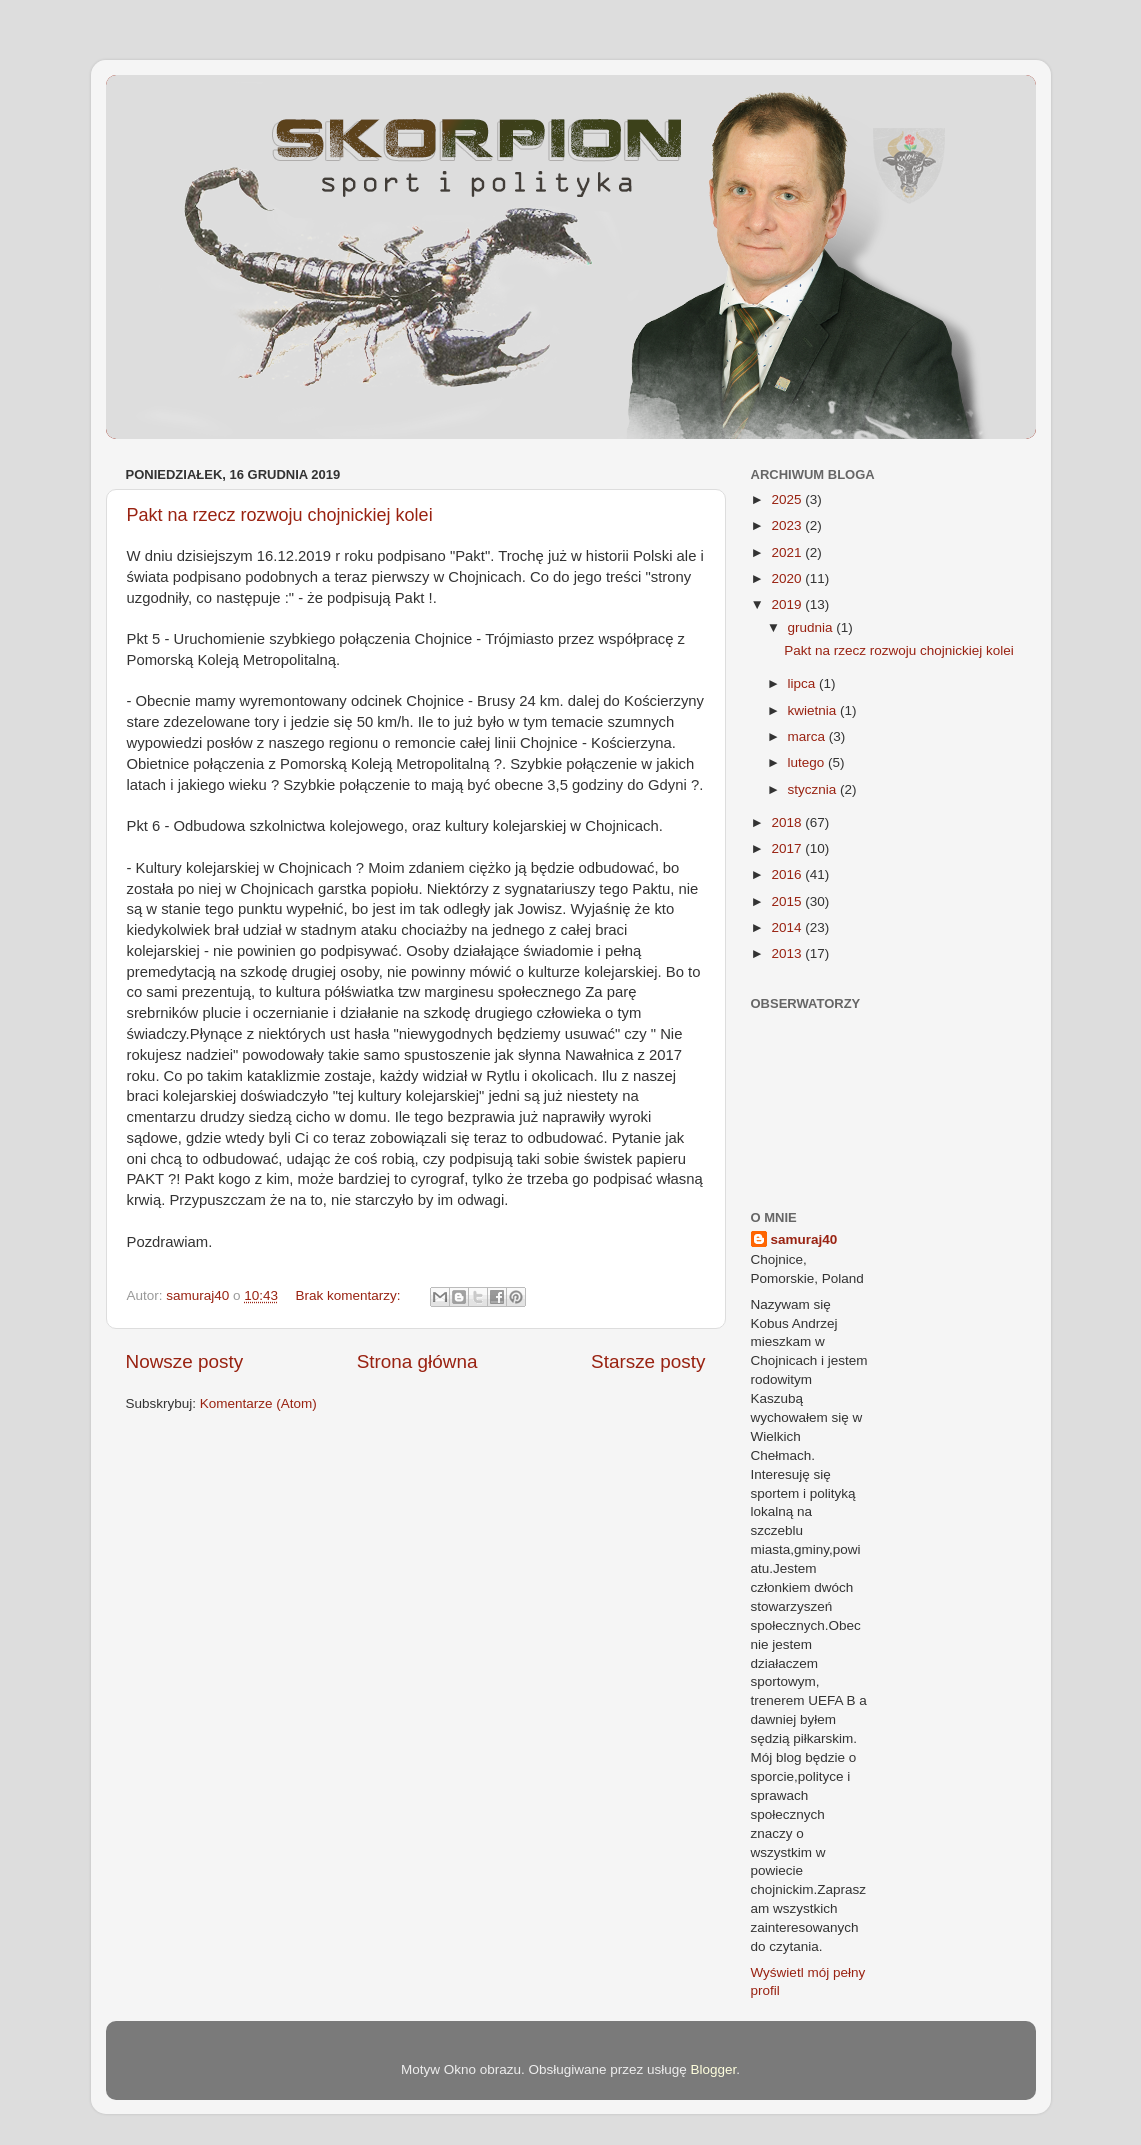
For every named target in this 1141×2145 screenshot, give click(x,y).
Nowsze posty (185, 1361)
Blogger (714, 2069)
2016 (788, 874)
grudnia (812, 627)
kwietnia (814, 710)
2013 (788, 953)
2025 (788, 499)
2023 (788, 525)
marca (808, 736)
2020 (788, 578)
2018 (788, 822)
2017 (788, 848)
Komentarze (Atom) (258, 1403)
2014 (788, 927)
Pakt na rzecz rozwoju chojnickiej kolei (280, 515)
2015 (788, 901)
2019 (788, 604)
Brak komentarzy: (349, 1295)
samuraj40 (804, 1239)
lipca (804, 683)
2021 (788, 552)
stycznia (814, 789)
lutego (808, 762)
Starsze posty (648, 1361)
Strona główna (417, 1361)
